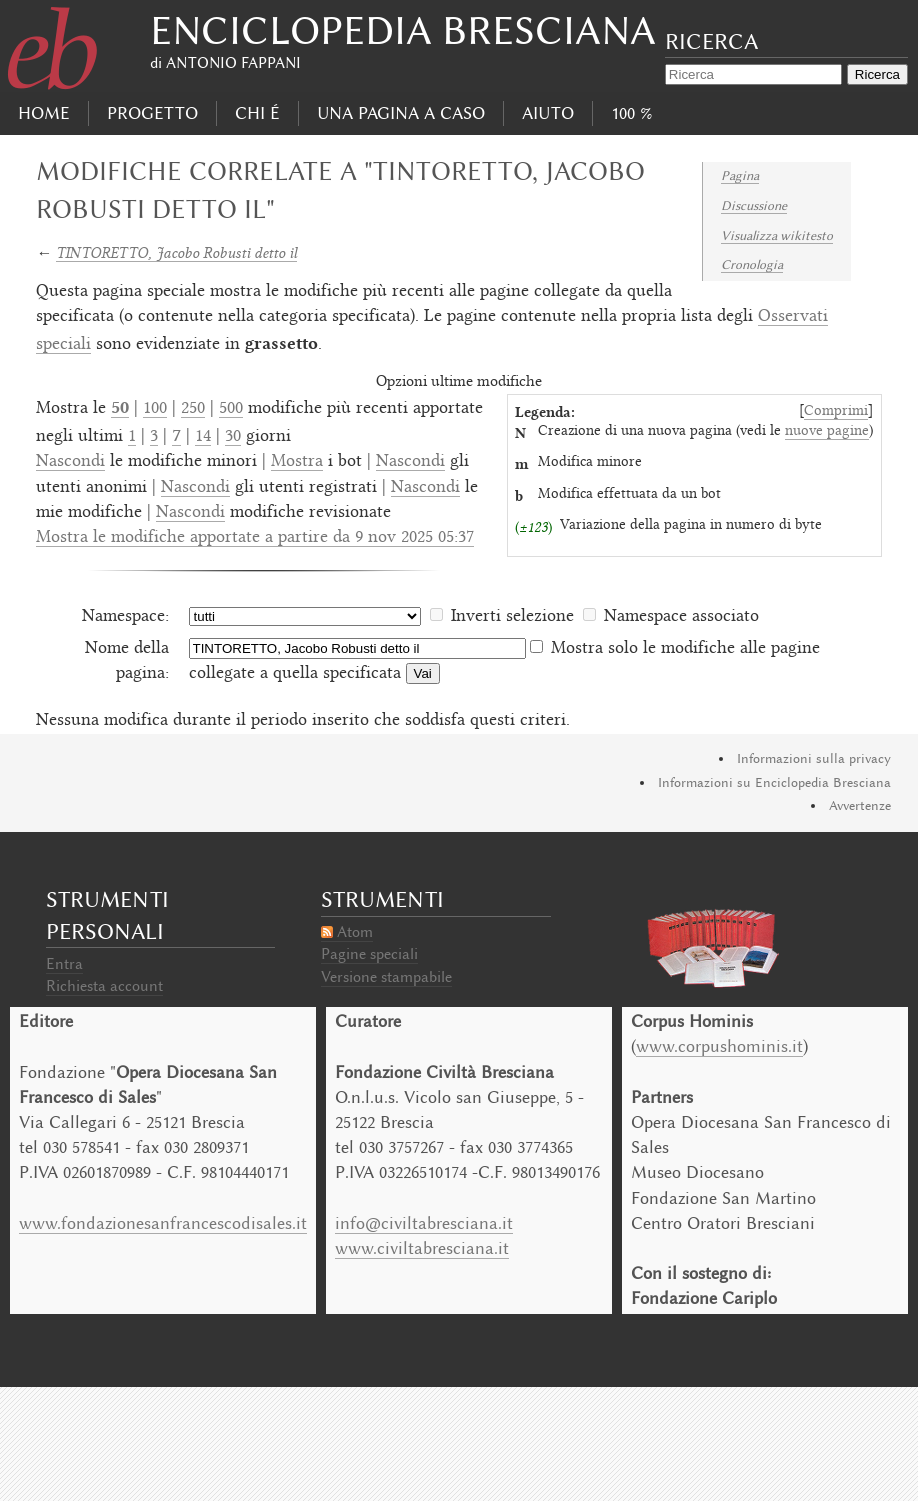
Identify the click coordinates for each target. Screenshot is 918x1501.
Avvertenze (860, 805)
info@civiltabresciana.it (424, 1223)
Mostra (297, 462)
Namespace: (125, 617)
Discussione (754, 205)
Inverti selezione (512, 617)
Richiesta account (104, 986)
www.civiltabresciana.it (422, 1248)
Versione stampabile (386, 977)
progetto (152, 113)
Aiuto (548, 113)
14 (203, 437)
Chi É (257, 113)
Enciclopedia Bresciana (403, 30)
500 (231, 409)
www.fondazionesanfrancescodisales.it (163, 1223)
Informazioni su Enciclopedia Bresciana (774, 782)
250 (193, 409)
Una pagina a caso (401, 113)
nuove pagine (827, 432)
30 (233, 437)
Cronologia (752, 264)
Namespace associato (681, 617)
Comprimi (836, 412)
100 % (631, 113)
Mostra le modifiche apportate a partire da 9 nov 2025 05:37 (255, 538)
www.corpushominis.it (719, 1046)
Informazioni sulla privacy (814, 758)
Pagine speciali (369, 954)
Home (44, 113)
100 (155, 409)
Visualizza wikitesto (777, 235)
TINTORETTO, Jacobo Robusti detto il (176, 252)
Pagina (740, 175)
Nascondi (70, 462)
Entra (64, 964)
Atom (355, 932)
